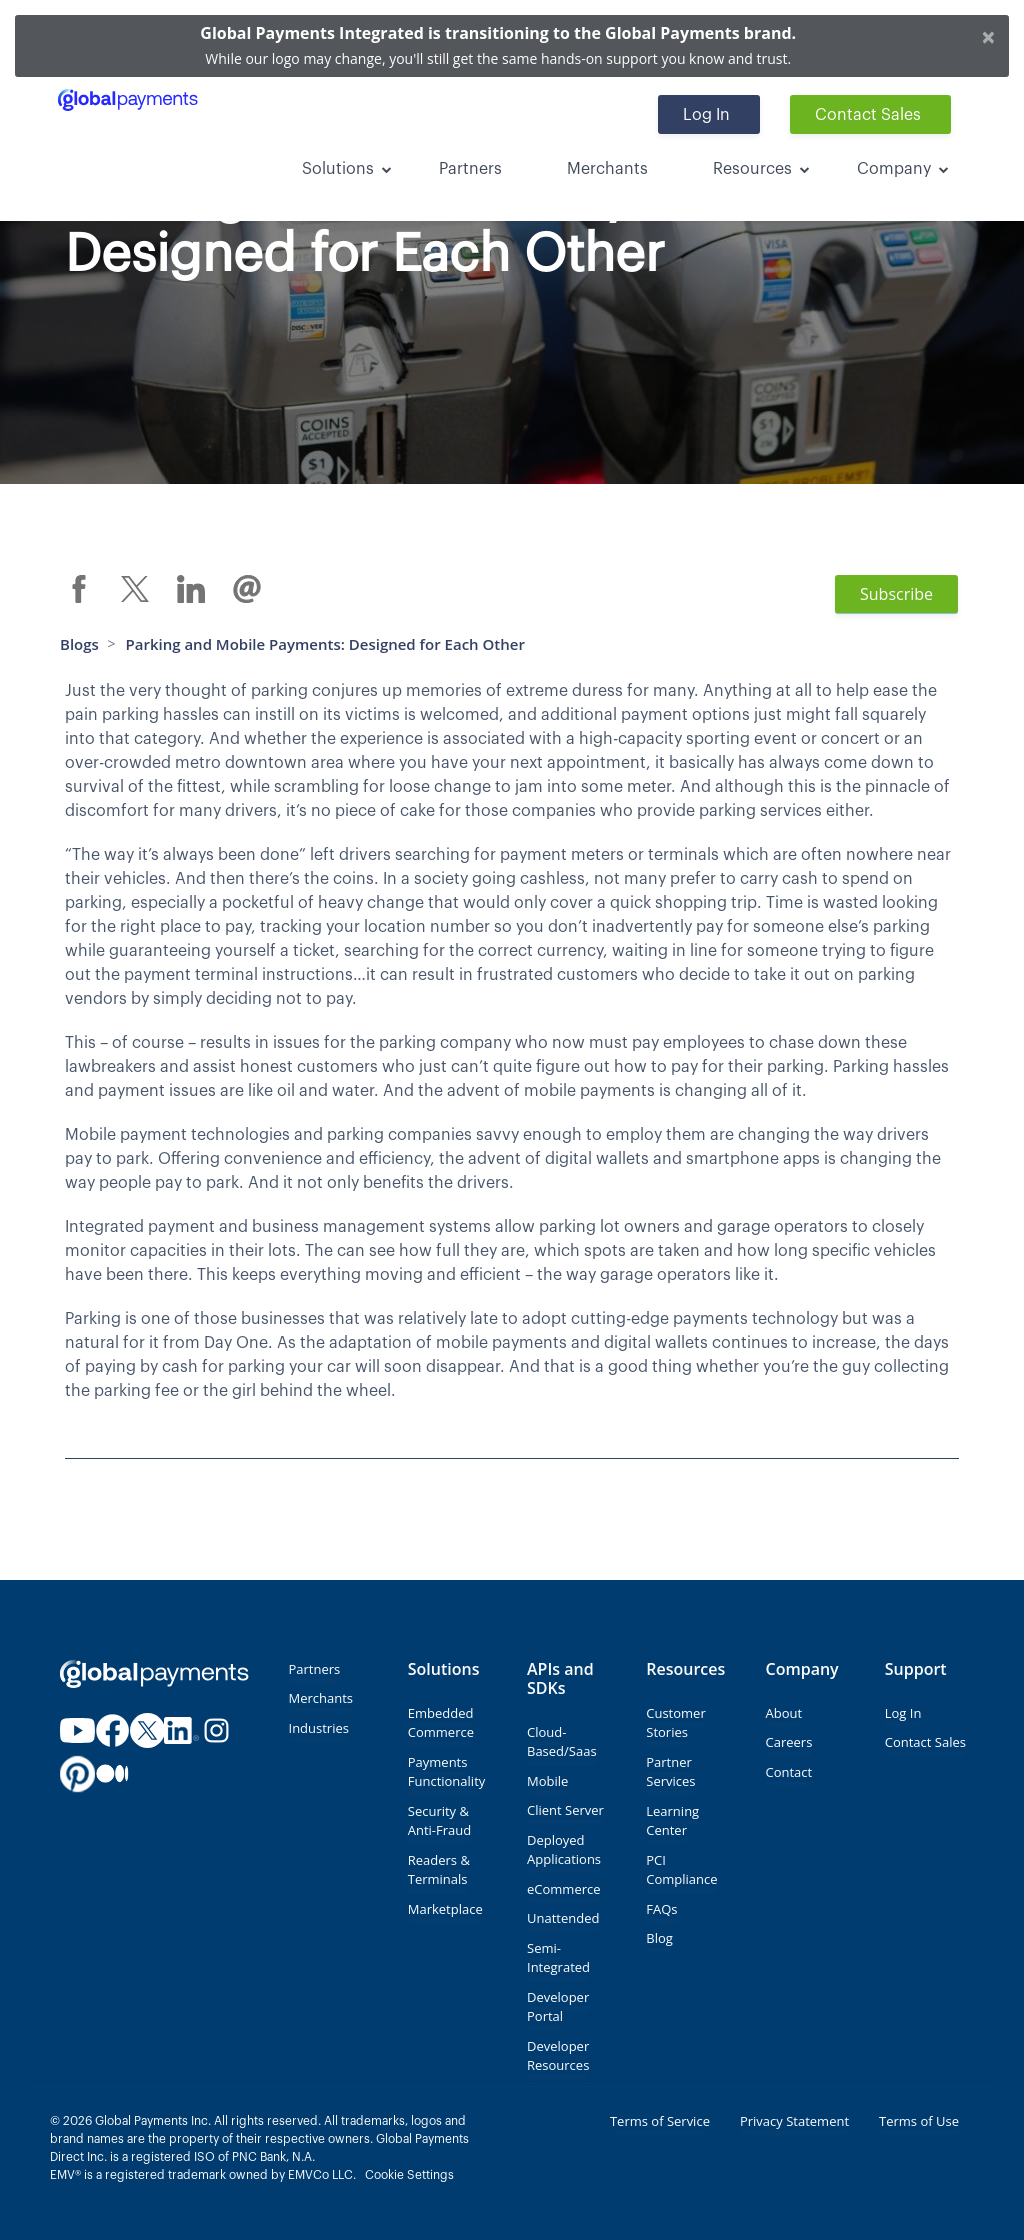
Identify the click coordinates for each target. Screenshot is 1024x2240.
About (784, 1713)
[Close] (988, 36)
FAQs (661, 1909)
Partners (470, 169)
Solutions (338, 169)
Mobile (547, 1781)
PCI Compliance (681, 1870)
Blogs (79, 644)
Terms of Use (919, 2121)
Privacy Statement (794, 2121)
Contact (789, 1772)
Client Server (565, 1810)
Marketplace (445, 1909)
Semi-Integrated (558, 1958)
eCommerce (564, 1889)
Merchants (607, 169)
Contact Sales (868, 115)
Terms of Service (660, 2121)
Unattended (563, 1918)
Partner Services (670, 1772)
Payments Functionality (447, 1772)
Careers (789, 1742)
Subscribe (896, 594)
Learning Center (672, 1821)
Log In (706, 115)
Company (894, 169)
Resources (752, 169)
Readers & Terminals (439, 1870)
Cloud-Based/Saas (562, 1742)
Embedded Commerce (441, 1723)
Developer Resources (558, 2056)
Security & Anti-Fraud (439, 1821)
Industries (319, 1728)
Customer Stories (675, 1723)
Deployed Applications (564, 1850)
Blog (659, 1938)
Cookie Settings (409, 2175)
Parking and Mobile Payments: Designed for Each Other (325, 644)
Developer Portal (558, 2007)
